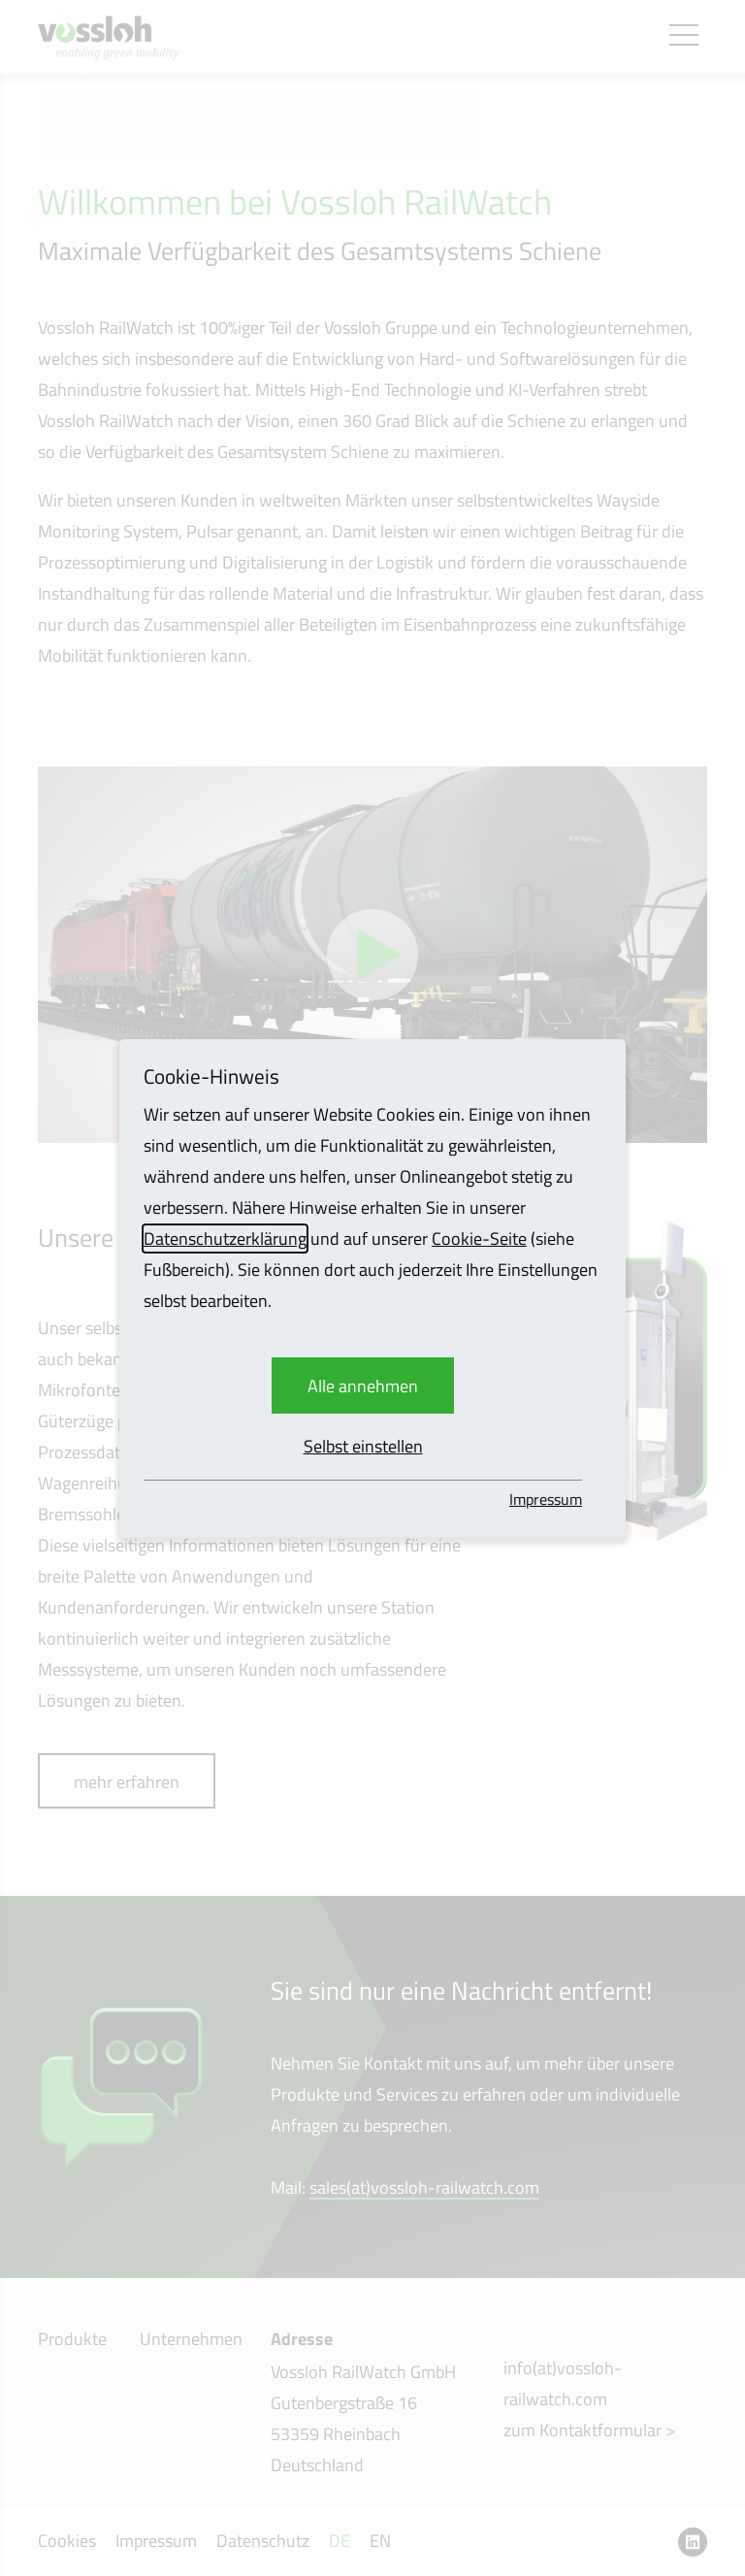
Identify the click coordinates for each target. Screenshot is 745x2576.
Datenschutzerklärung (225, 1238)
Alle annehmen (363, 1386)
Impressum (545, 1499)
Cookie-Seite (479, 1238)
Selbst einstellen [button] (363, 1446)
